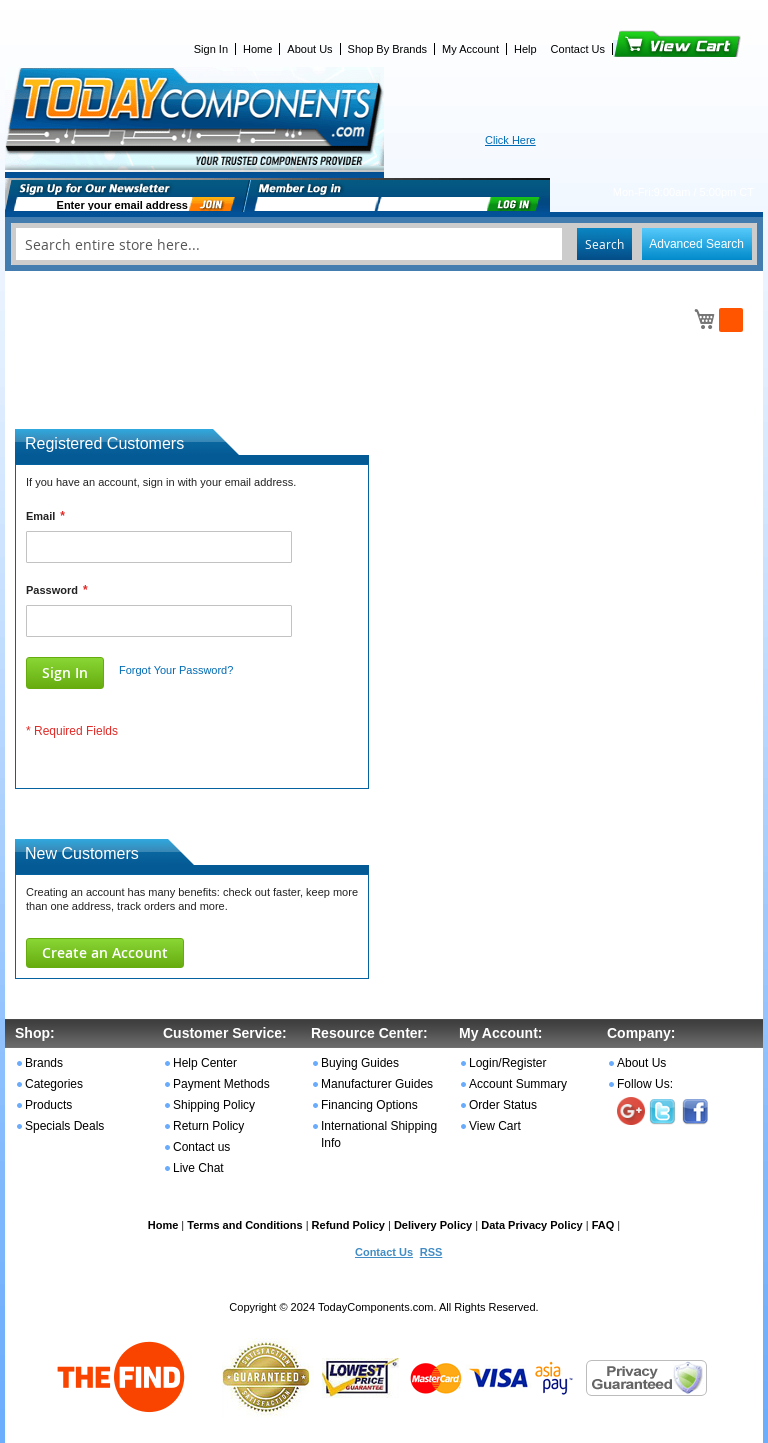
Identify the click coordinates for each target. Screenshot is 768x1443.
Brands (44, 1063)
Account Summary (518, 1084)
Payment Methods (221, 1084)
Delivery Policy (433, 1225)
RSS (431, 1252)
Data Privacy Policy (532, 1225)
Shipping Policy (214, 1105)
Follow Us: (645, 1084)
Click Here (510, 140)
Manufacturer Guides (377, 1084)
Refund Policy (348, 1225)
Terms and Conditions (244, 1225)
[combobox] (384, 244)
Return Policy (208, 1126)
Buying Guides (360, 1063)
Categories (54, 1084)
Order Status (503, 1105)
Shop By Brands (388, 49)
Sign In (211, 49)
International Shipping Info (379, 1134)
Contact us (201, 1147)
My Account (470, 49)
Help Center (205, 1063)
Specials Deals (64, 1126)
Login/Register (507, 1063)
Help (525, 49)
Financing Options (369, 1105)
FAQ (603, 1225)
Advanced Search (696, 244)
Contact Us (578, 49)
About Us (309, 49)
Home (257, 49)
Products (48, 1105)
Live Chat (198, 1168)
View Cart (643, 49)
